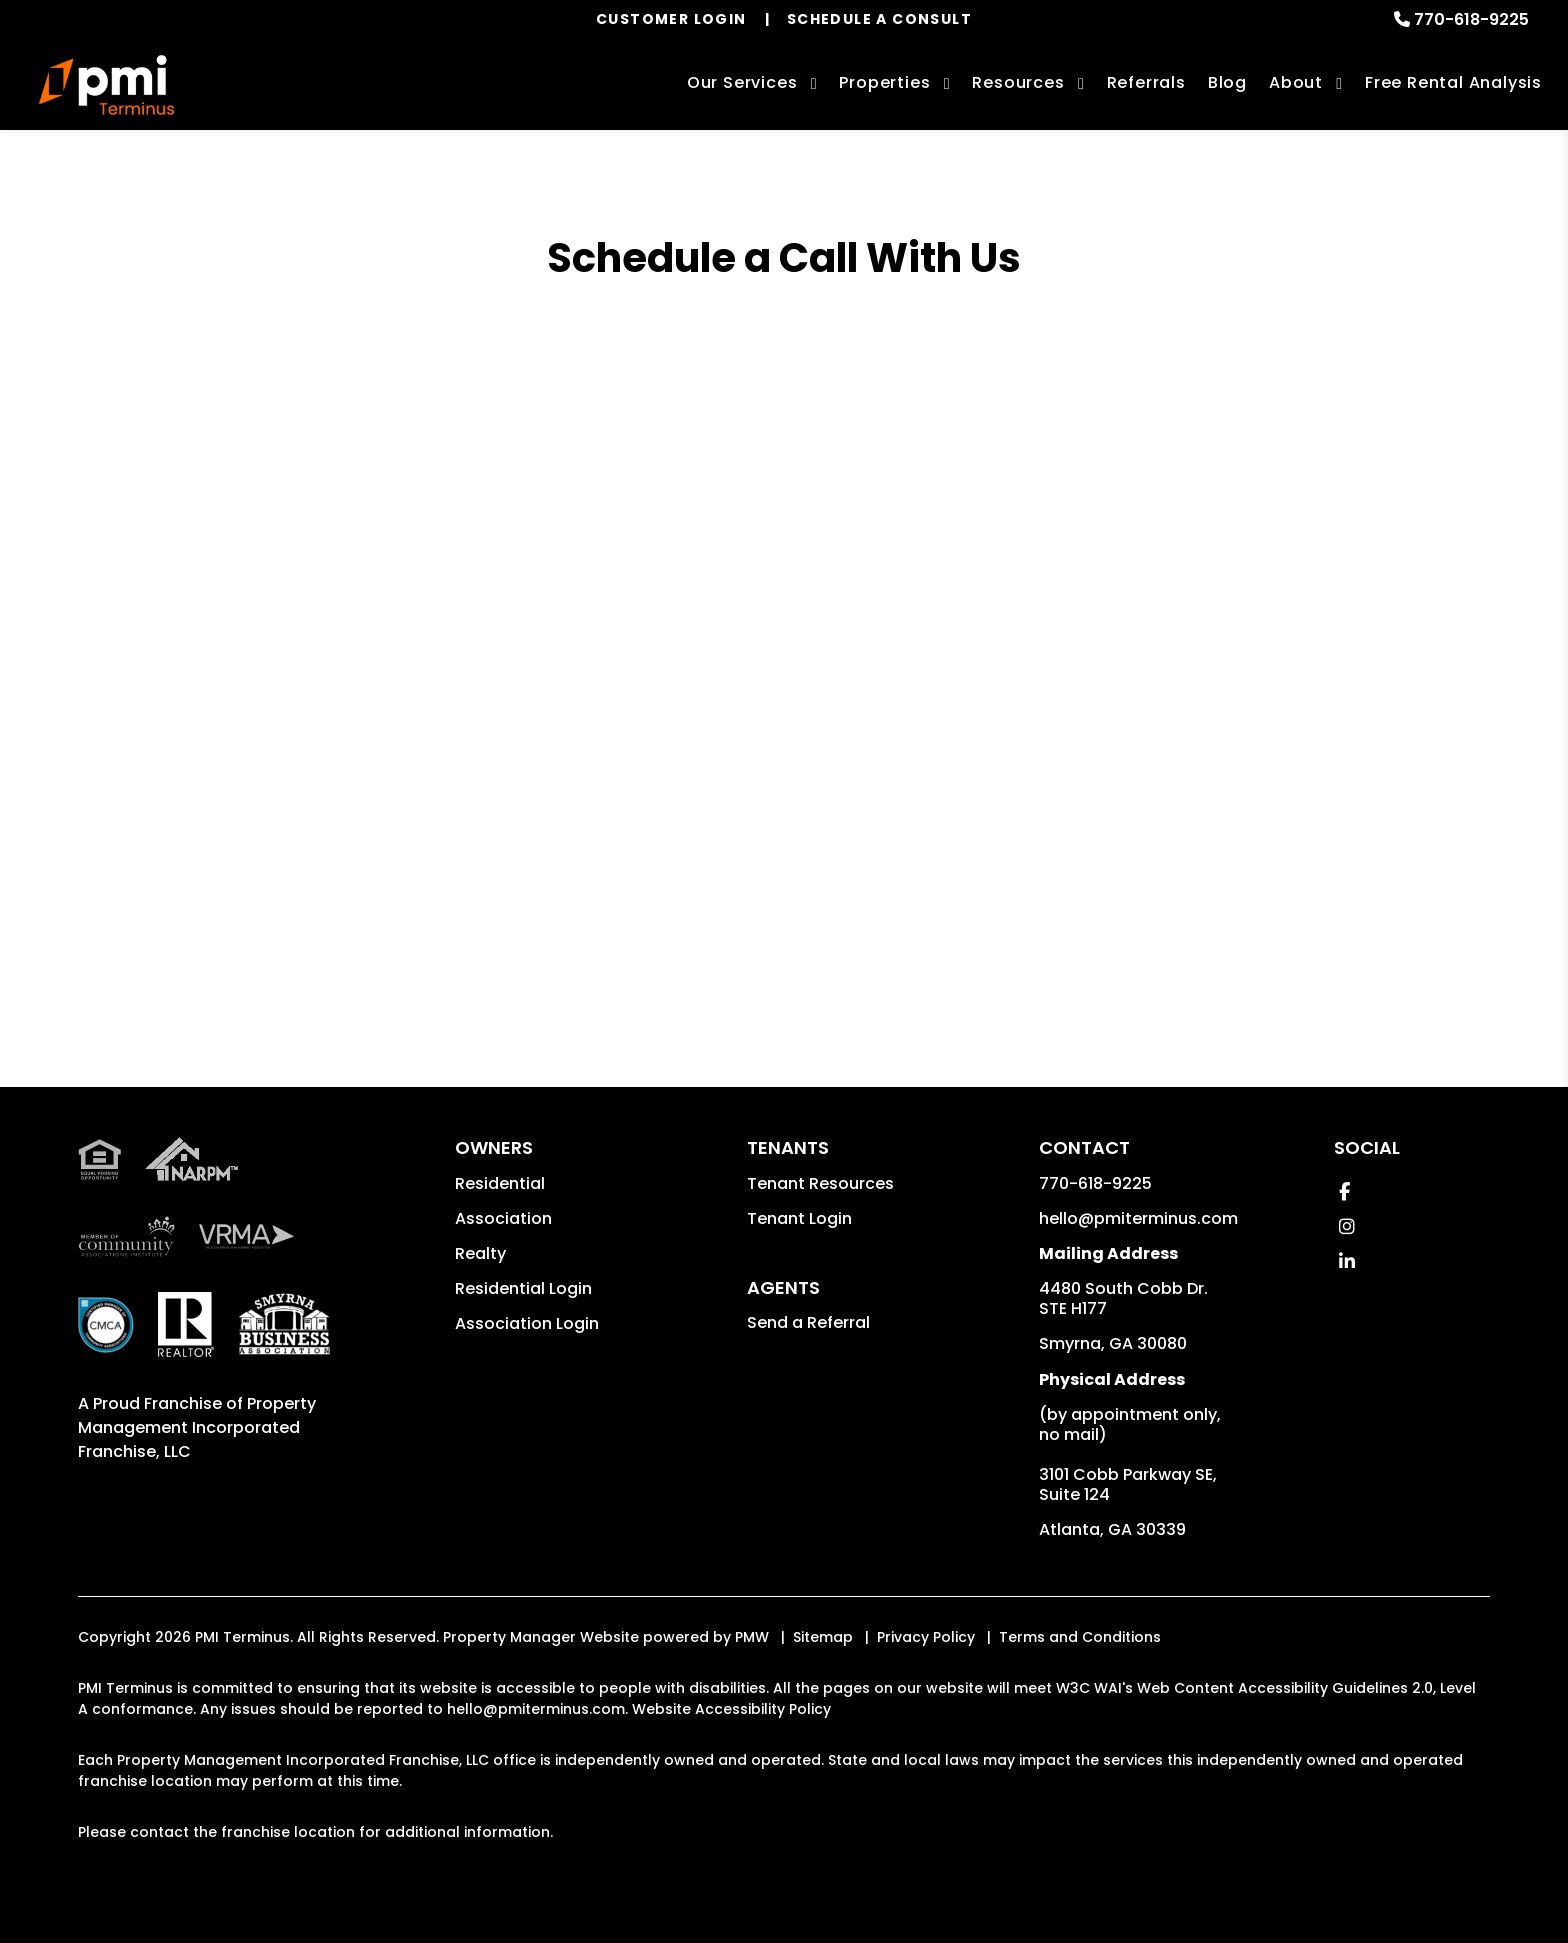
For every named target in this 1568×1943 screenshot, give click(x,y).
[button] (1344, 1191)
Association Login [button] (527, 1323)
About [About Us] (1296, 82)
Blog (1227, 82)
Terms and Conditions (1080, 1637)
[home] (106, 85)
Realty (480, 1253)
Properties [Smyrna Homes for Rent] (884, 82)
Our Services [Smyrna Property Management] (742, 82)
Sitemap (823, 1637)
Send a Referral (808, 1322)
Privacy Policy (926, 1637)
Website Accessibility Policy (731, 1709)
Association (503, 1218)
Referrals (1146, 82)
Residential (500, 1183)
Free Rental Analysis (1453, 82)
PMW (752, 1637)
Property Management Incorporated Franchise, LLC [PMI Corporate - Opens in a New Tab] (197, 1427)
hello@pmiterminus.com (1138, 1218)
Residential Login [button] (523, 1288)
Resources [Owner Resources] (1018, 82)
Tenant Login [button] (799, 1218)
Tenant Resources (820, 1183)
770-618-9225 (1471, 19)
